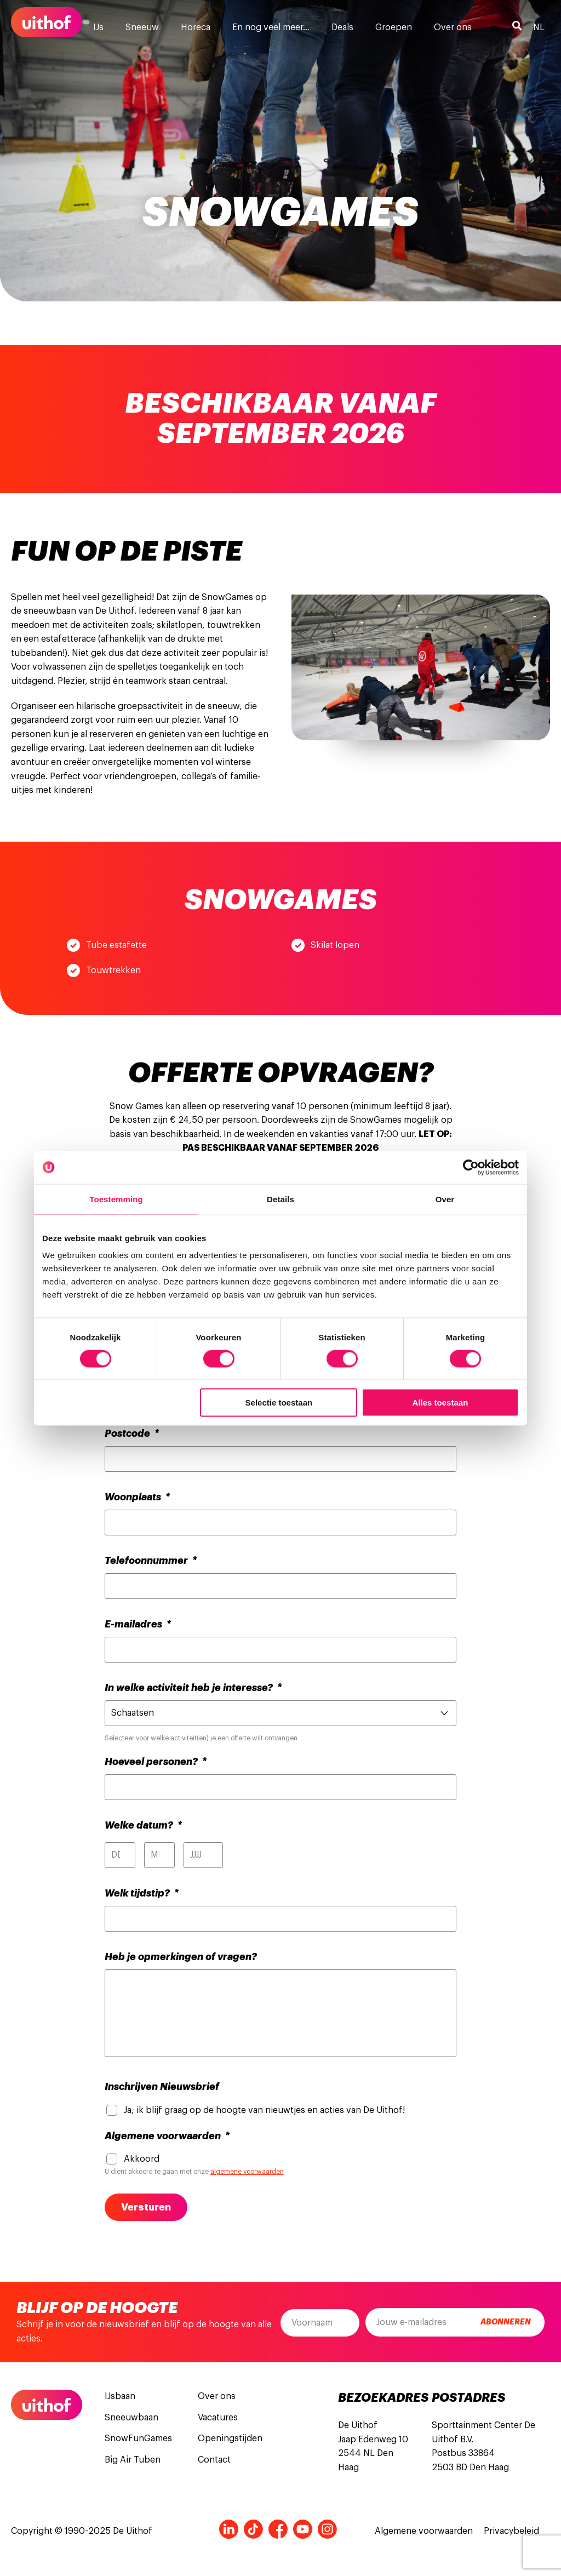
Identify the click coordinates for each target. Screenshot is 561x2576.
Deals (342, 27)
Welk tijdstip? (142, 1893)
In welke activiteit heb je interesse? (193, 1688)
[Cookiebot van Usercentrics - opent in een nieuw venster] (471, 1167)
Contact (214, 2459)
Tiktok (253, 2529)
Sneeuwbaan (131, 2417)
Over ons (453, 27)
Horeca (195, 27)
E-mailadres (138, 1624)
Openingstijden (230, 2438)
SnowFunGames (138, 2438)
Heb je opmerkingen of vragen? (181, 1957)
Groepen (393, 27)
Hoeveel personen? (156, 1762)
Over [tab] (445, 1198)
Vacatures (218, 2417)
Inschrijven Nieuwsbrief (162, 2087)
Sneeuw (142, 27)
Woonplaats (137, 1497)
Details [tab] (280, 1198)
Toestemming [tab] (116, 1198)
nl (539, 27)
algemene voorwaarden (247, 2171)
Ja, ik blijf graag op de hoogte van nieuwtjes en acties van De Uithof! (264, 2110)
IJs (98, 27)
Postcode (132, 1433)
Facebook (278, 2529)
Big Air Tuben (133, 2459)
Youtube (302, 2529)
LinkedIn (228, 2529)
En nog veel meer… (271, 27)
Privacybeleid (511, 2531)
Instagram (327, 2529)
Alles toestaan (440, 1402)
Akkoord (141, 2159)
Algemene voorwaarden (167, 2136)
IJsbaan (120, 2396)
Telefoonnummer (151, 1561)
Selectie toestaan (279, 1402)
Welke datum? (143, 1825)
